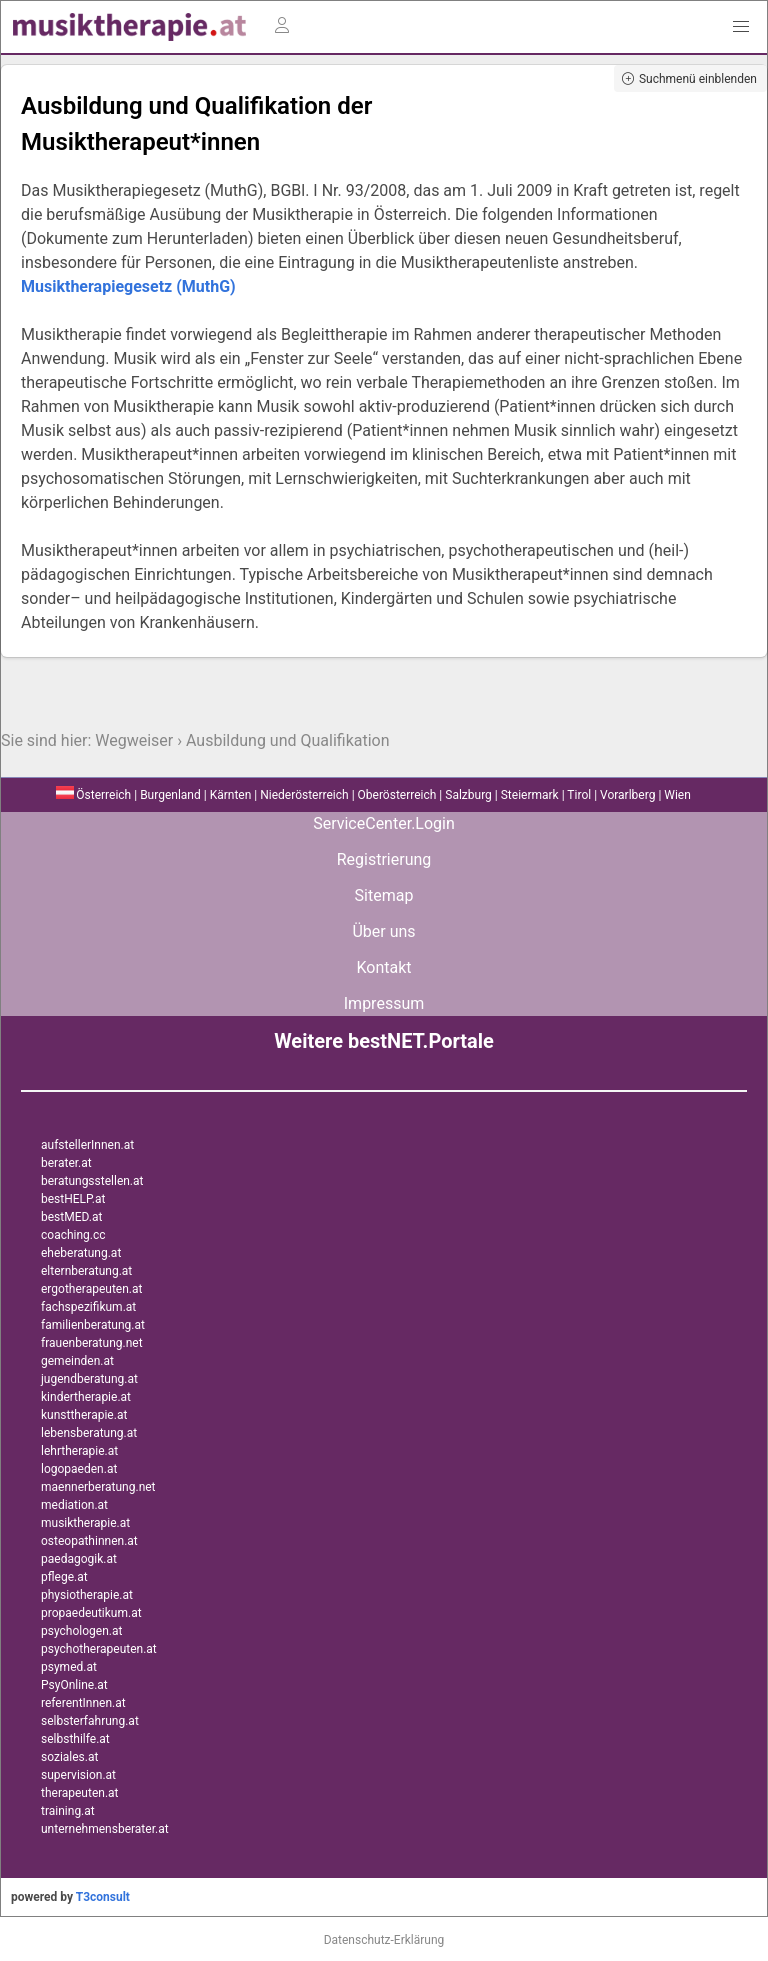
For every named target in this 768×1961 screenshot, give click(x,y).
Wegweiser (134, 740)
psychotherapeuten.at (99, 1649)
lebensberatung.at (89, 1433)
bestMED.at (71, 1217)
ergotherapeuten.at (91, 1289)
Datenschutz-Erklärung (384, 1940)
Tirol (579, 795)
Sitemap (384, 895)
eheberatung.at (81, 1253)
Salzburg (468, 795)
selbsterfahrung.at (90, 1721)
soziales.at (69, 1757)
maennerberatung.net (98, 1487)
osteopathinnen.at (89, 1541)
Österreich (93, 795)
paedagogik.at (79, 1559)
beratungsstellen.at (92, 1181)
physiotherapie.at (87, 1595)
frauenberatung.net (92, 1343)
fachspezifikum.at (88, 1307)
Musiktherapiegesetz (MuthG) (128, 286)
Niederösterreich (304, 795)
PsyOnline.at (74, 1685)
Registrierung (384, 859)
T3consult (103, 1897)
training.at (68, 1811)
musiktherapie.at (85, 1523)
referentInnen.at (83, 1703)
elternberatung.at (86, 1271)
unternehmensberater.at (105, 1829)
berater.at (66, 1163)
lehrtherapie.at (79, 1451)
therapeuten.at (80, 1793)
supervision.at (78, 1775)
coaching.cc (73, 1235)
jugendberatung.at (89, 1379)
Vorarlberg (627, 795)
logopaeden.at (79, 1469)
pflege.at (64, 1577)
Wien (677, 795)
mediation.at (74, 1505)
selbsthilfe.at (75, 1739)
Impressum (384, 1003)
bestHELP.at (73, 1199)
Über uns (383, 931)
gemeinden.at (77, 1361)
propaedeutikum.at (91, 1613)
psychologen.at (81, 1631)
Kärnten (231, 795)
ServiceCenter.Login (384, 823)
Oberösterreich (397, 795)
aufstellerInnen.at (87, 1145)
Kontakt (383, 967)
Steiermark (530, 795)
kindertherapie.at (86, 1397)
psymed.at (69, 1667)
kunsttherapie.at (84, 1415)
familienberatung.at (93, 1325)
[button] (741, 27)
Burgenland (170, 795)
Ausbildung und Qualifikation (288, 740)
